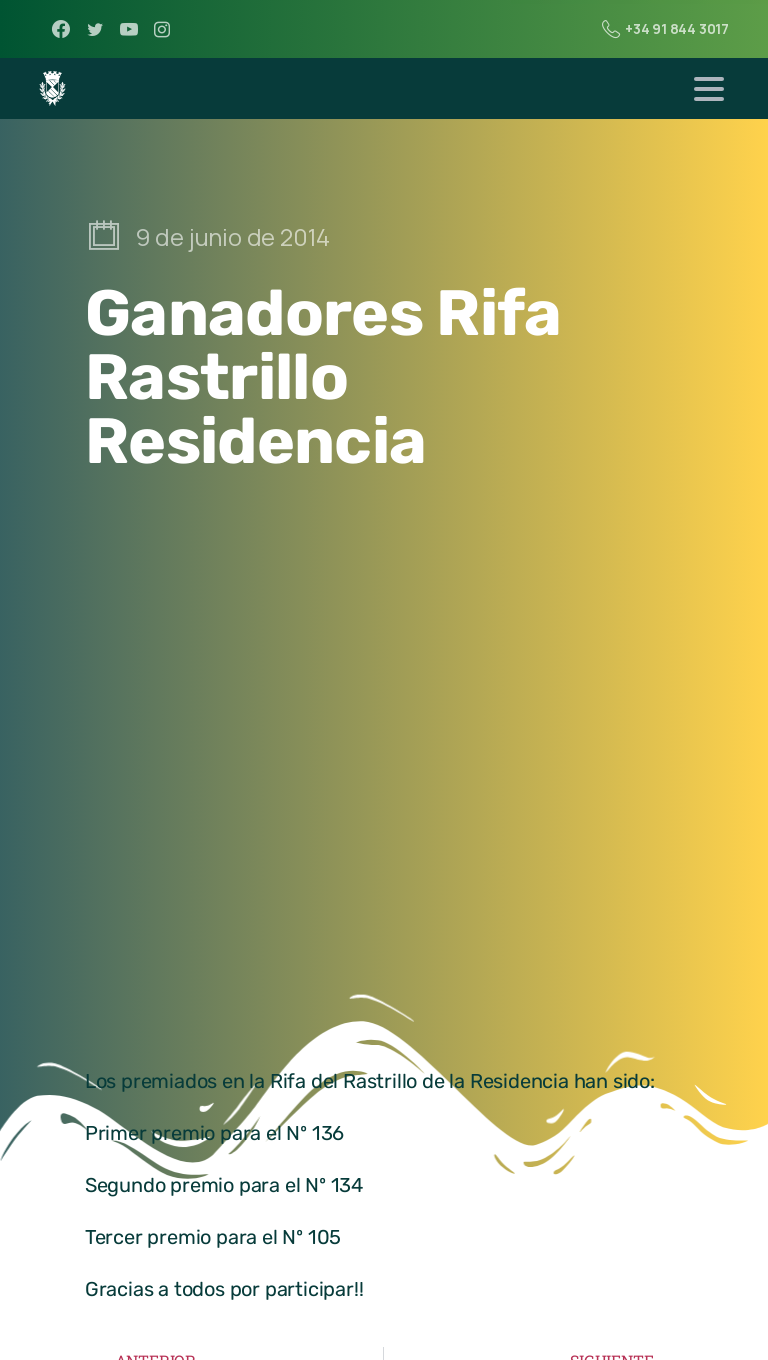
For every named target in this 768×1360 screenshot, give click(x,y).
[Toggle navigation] (709, 89)
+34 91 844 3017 (665, 29)
